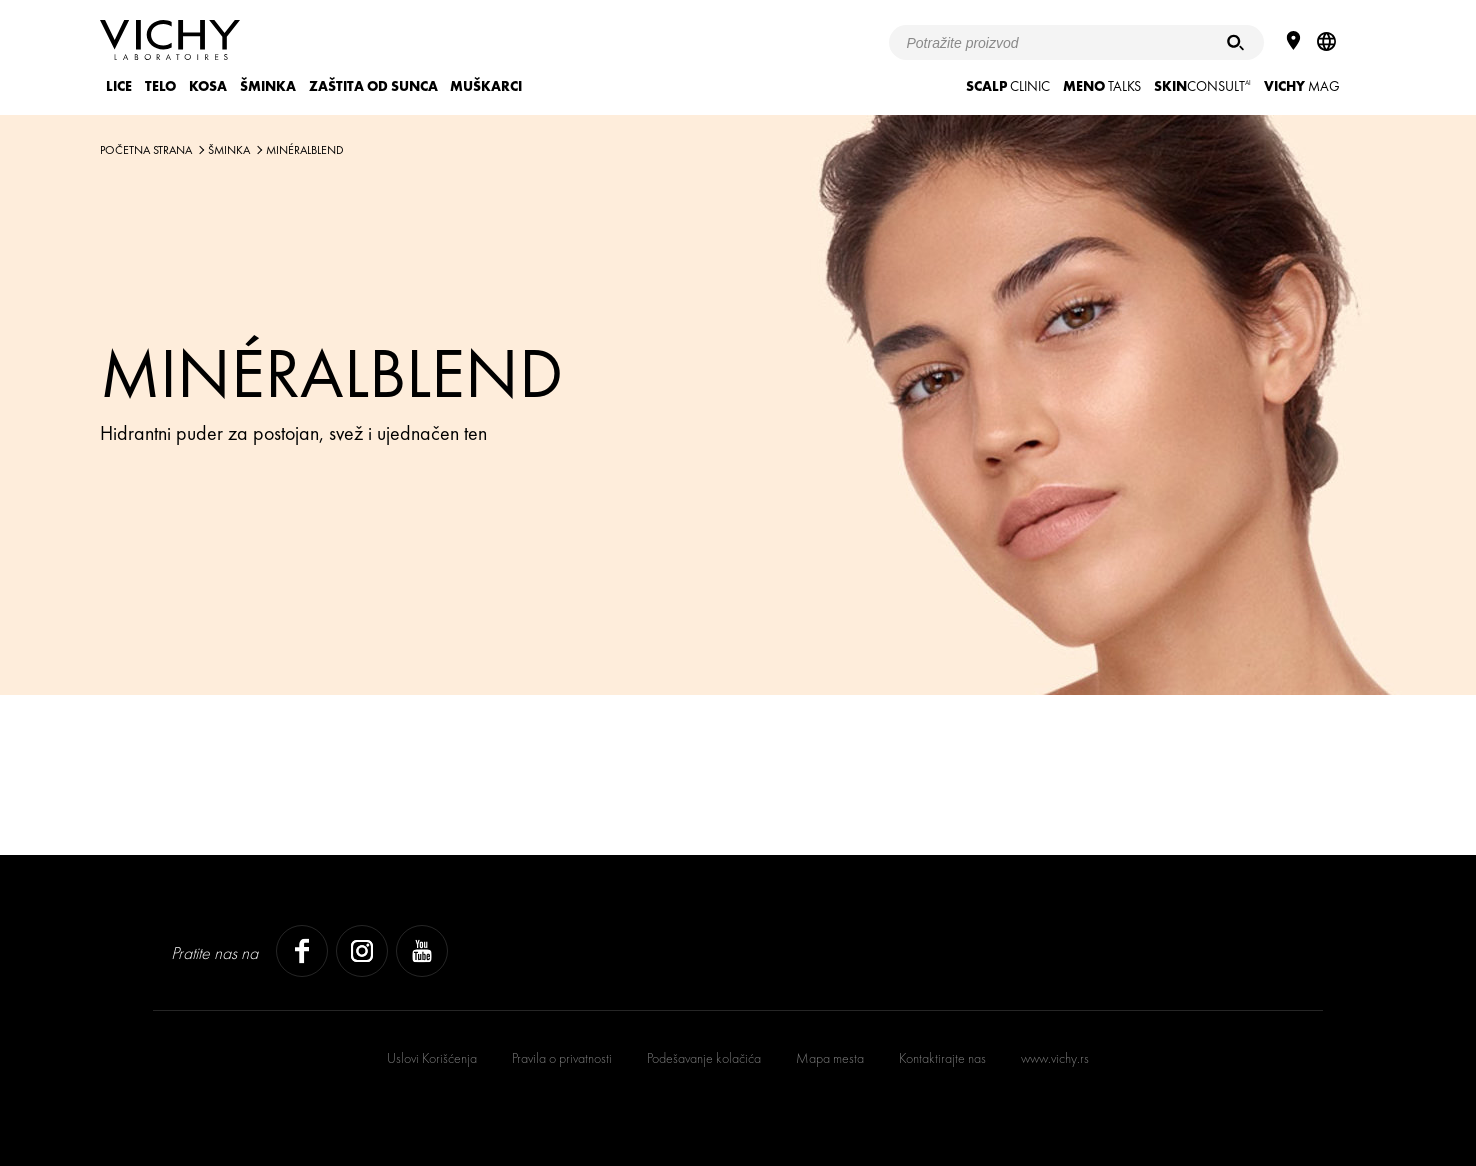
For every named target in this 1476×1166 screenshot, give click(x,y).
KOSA (208, 86)
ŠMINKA (268, 86)
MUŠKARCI (486, 86)
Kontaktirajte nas (942, 1058)
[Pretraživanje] (1235, 42)
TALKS (1102, 86)
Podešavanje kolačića (704, 1058)
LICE (119, 86)
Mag (1302, 86)
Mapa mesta (830, 1058)
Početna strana (146, 150)
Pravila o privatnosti (562, 1058)
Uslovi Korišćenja (432, 1058)
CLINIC (1008, 86)
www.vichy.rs (1055, 1058)
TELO (160, 86)
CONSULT (1202, 86)
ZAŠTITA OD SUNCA (373, 86)
